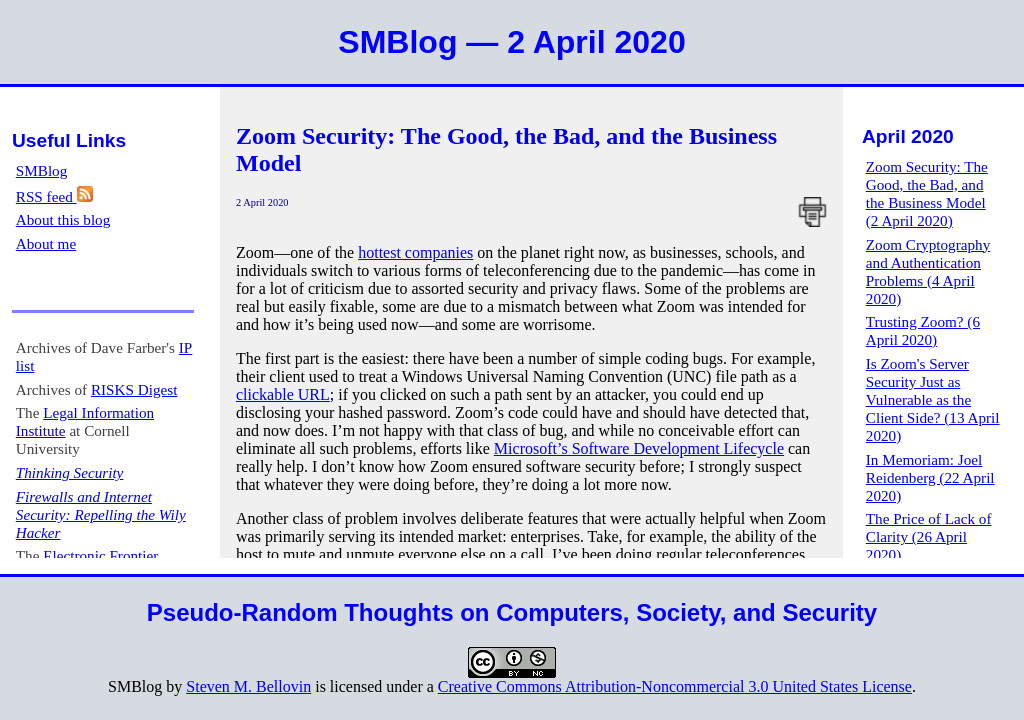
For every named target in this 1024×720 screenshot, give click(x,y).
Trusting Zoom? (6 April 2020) (923, 330)
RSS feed (54, 196)
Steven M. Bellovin (248, 686)
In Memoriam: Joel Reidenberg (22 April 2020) (930, 477)
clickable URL (283, 394)
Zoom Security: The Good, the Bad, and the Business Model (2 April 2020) (927, 193)
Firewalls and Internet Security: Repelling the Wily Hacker (101, 514)
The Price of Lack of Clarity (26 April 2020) (929, 536)
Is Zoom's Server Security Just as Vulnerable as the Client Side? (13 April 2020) (933, 399)
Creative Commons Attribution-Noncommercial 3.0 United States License (675, 686)
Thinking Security (70, 472)
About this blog (63, 219)
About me (46, 243)
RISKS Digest (134, 389)
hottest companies (415, 252)
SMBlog (42, 170)
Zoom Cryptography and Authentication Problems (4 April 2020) (928, 271)
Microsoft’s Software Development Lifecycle (639, 448)
